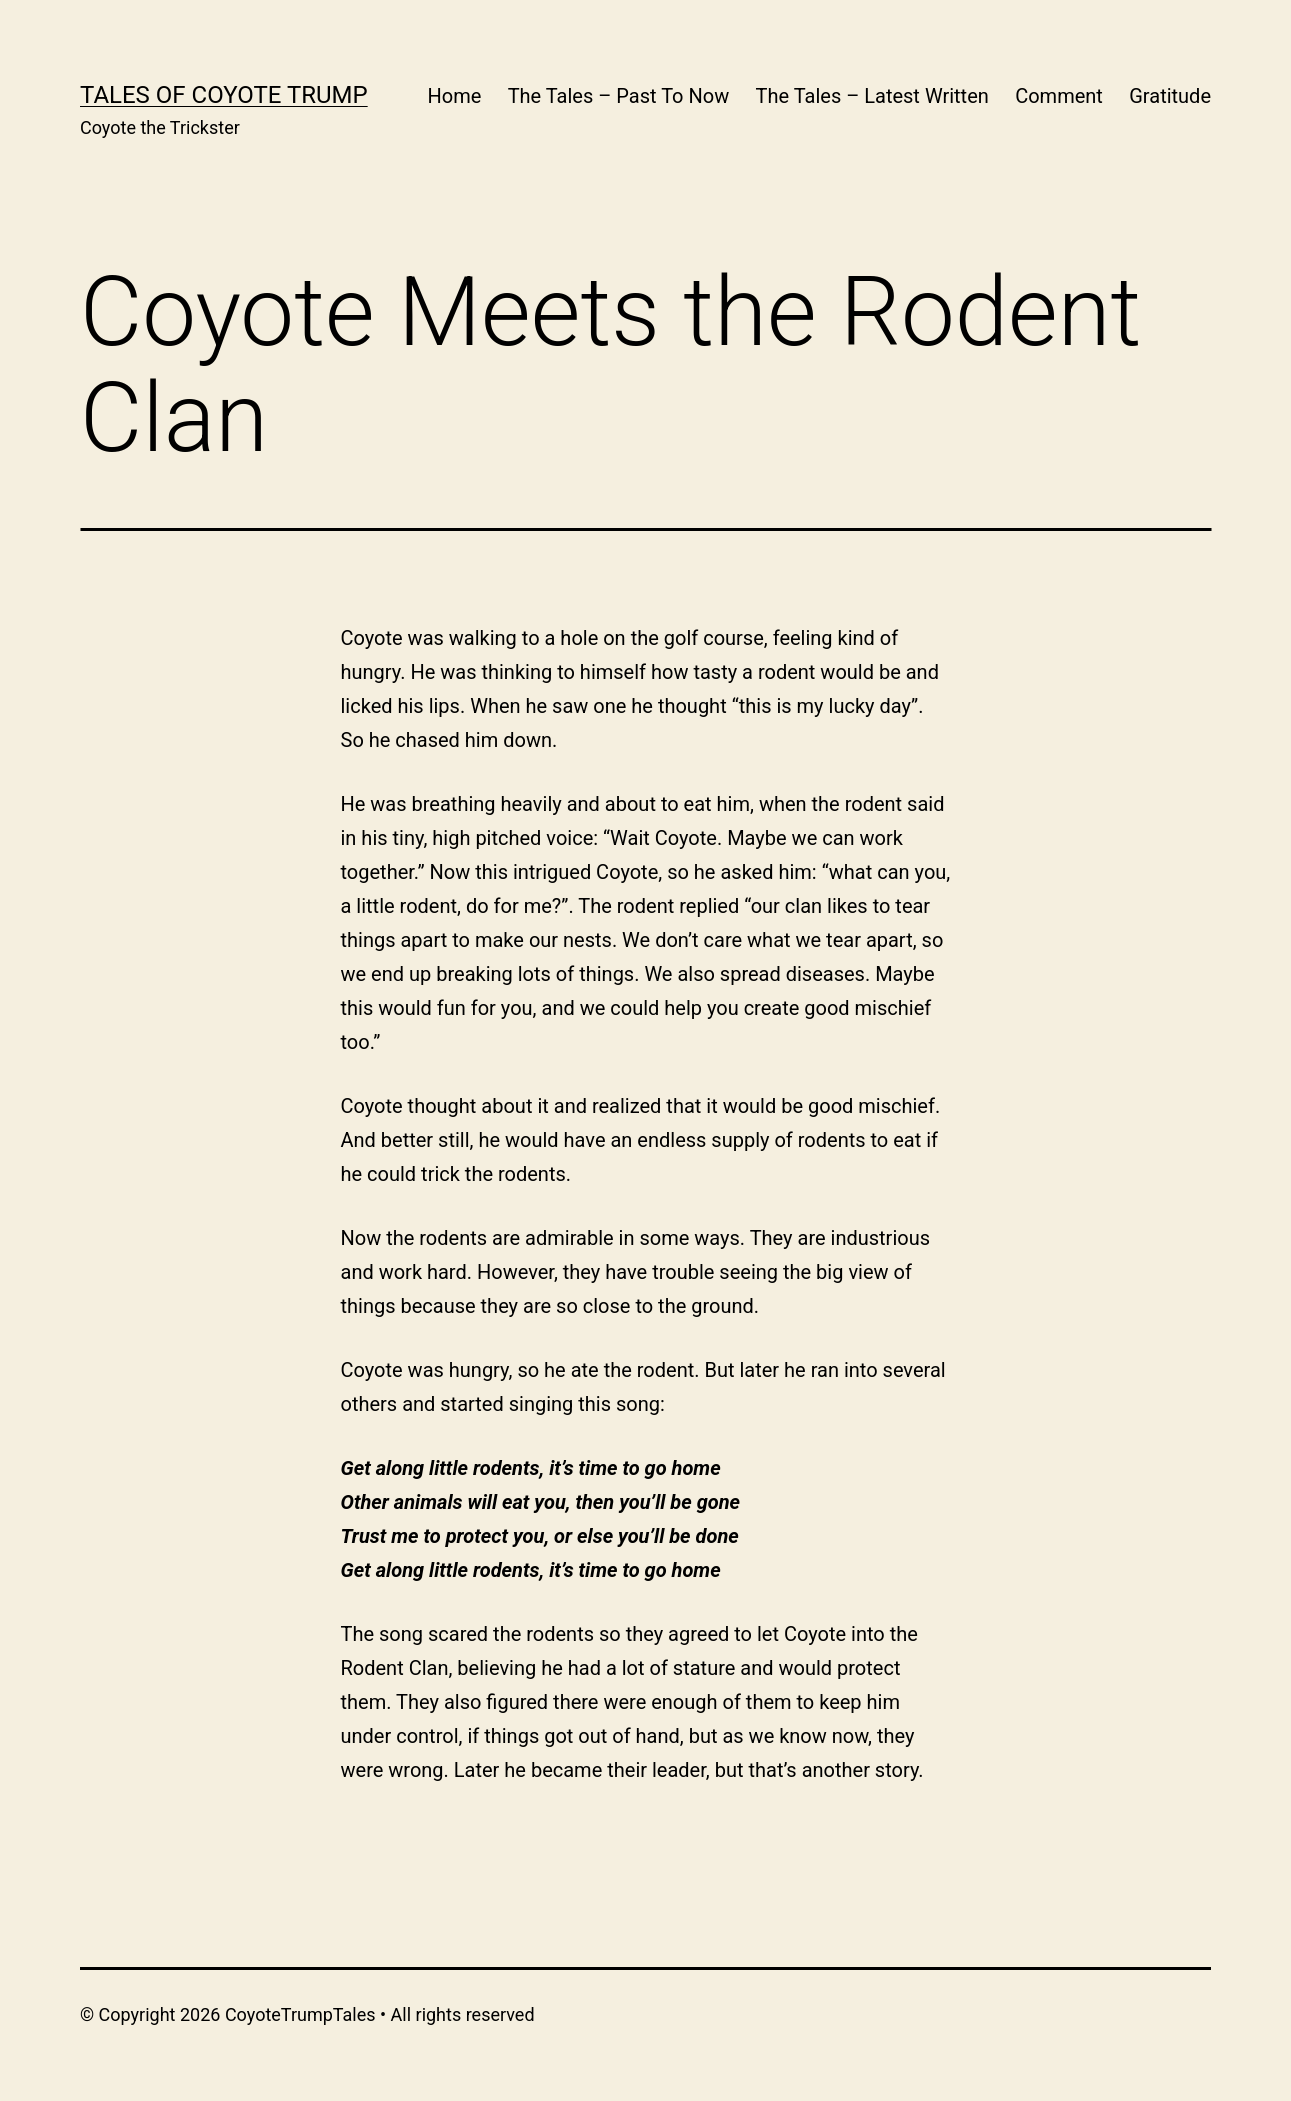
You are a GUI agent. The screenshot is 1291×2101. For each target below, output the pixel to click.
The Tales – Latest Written (872, 96)
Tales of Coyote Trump (224, 95)
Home (454, 96)
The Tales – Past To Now (619, 96)
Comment (1059, 96)
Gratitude (1170, 96)
